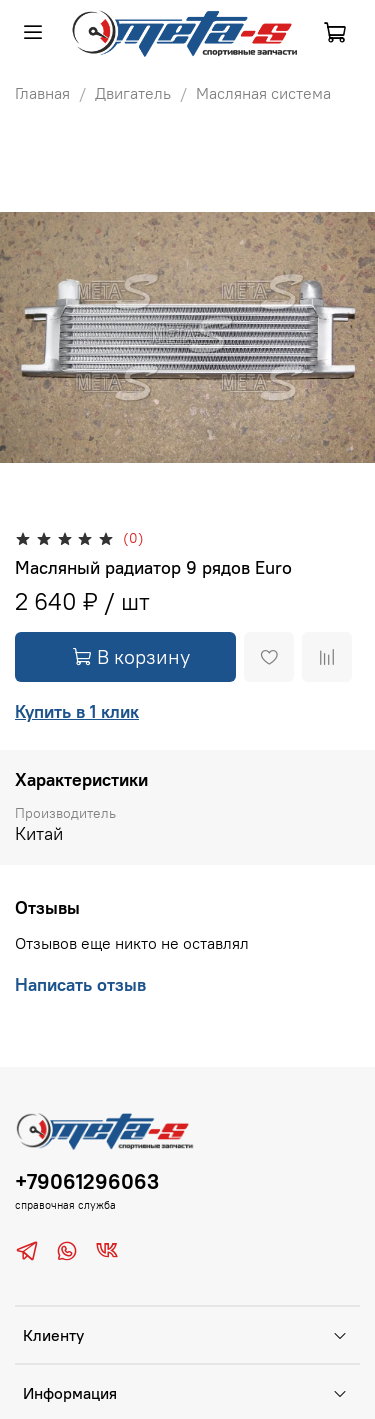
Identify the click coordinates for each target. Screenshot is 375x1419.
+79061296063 (87, 1181)
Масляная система (263, 93)
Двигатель (133, 93)
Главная (42, 93)
